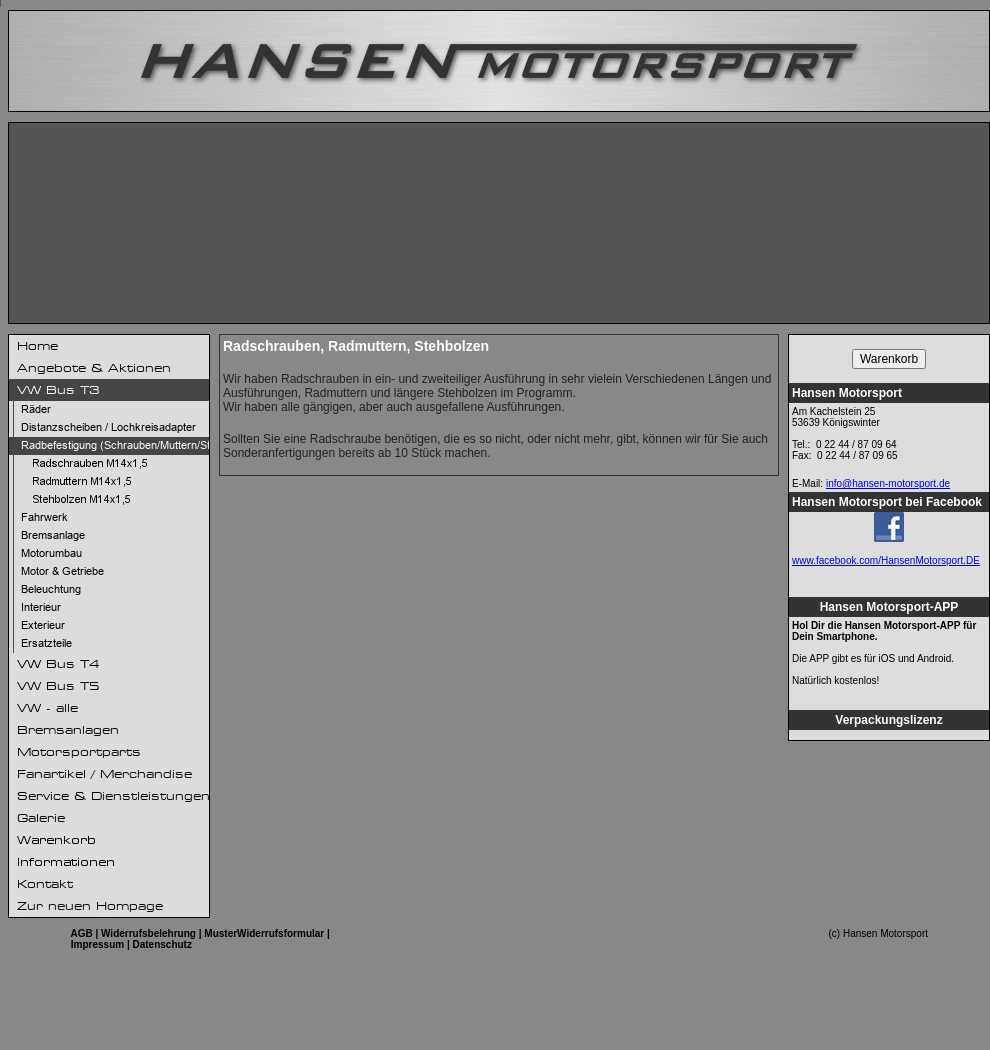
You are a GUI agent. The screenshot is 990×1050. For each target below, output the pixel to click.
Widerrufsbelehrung (148, 933)
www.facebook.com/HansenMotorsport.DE (886, 560)
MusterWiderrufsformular (264, 933)
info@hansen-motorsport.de (888, 483)
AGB (81, 933)
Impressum (97, 944)
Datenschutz (162, 944)
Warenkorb (889, 359)
